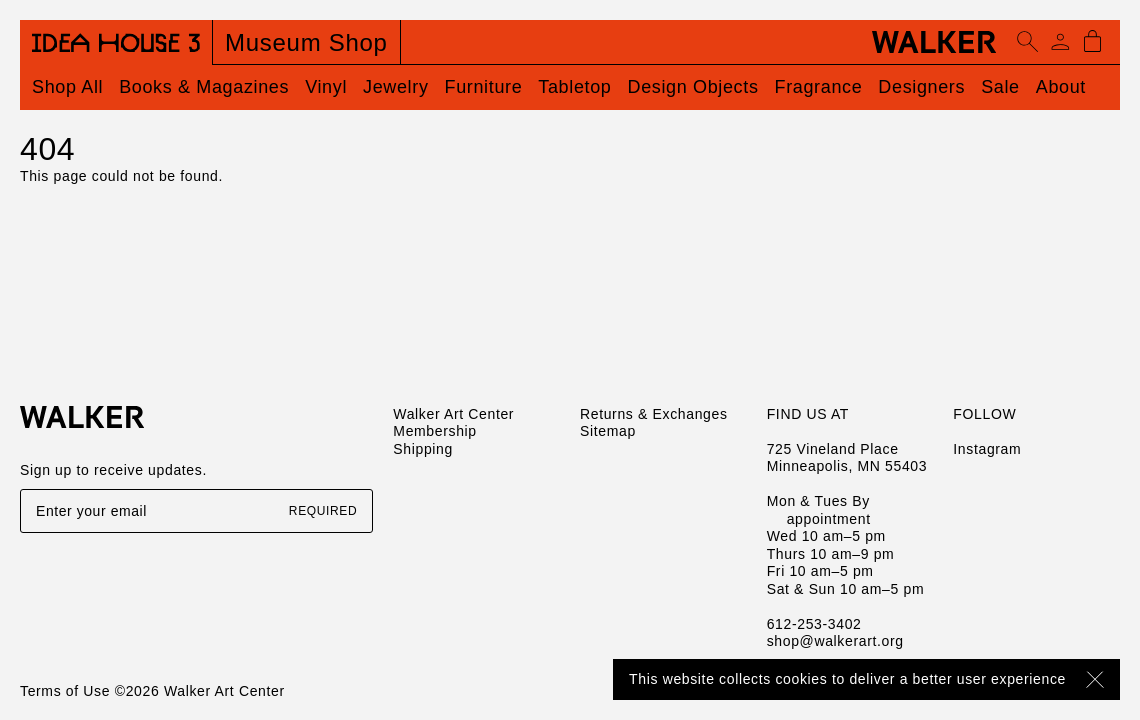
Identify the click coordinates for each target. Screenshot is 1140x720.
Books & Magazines (204, 87)
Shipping (423, 449)
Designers (921, 87)
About (1061, 87)
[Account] (1060, 42)
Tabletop (574, 87)
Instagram (987, 449)
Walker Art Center (453, 414)
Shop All (67, 87)
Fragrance (819, 87)
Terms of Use (65, 691)
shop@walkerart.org (835, 641)
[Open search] (1028, 42)
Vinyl (326, 87)
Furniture (484, 87)
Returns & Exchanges (654, 414)
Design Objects (693, 87)
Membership (434, 431)
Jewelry (396, 87)
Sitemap (608, 431)
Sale (1000, 87)
